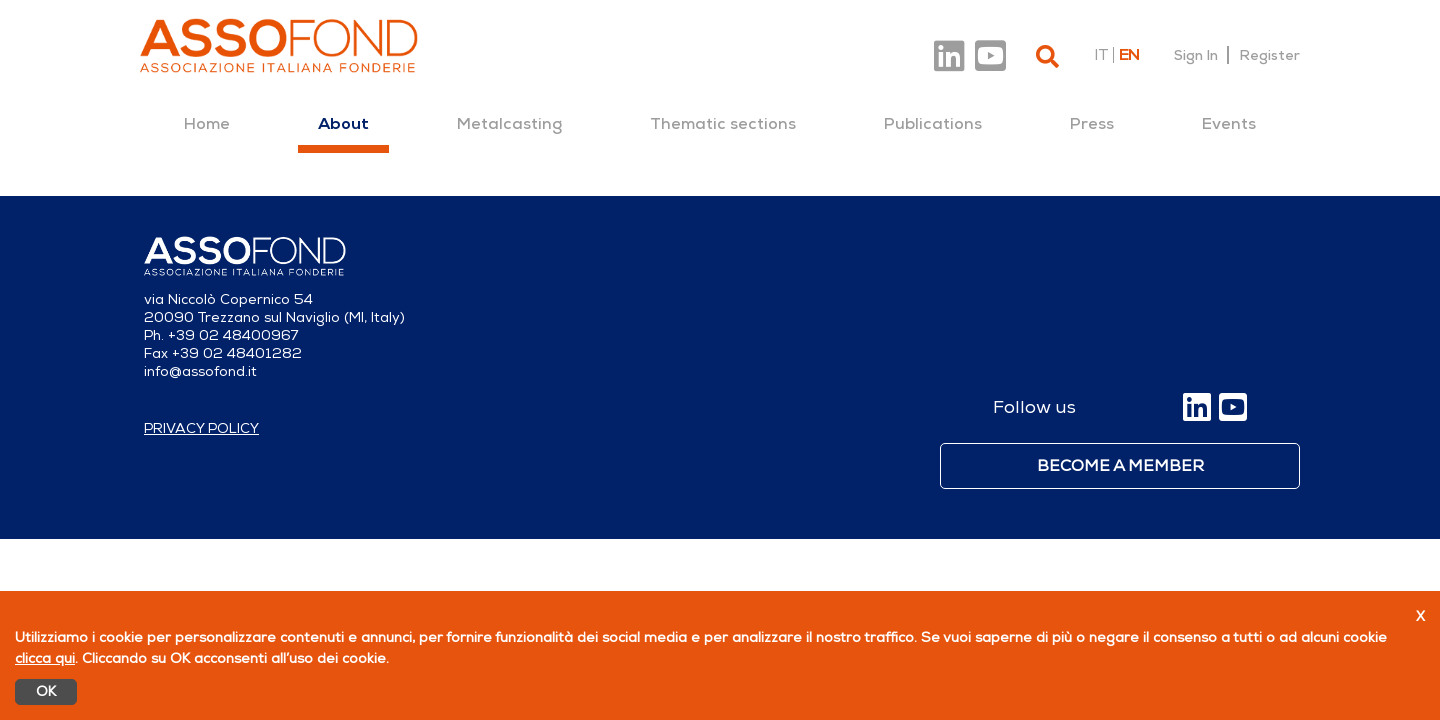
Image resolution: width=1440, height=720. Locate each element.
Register (1269, 55)
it (1101, 55)
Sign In (1196, 55)
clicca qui (45, 658)
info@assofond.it (200, 371)
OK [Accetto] (46, 691)
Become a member (1120, 466)
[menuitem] (207, 124)
